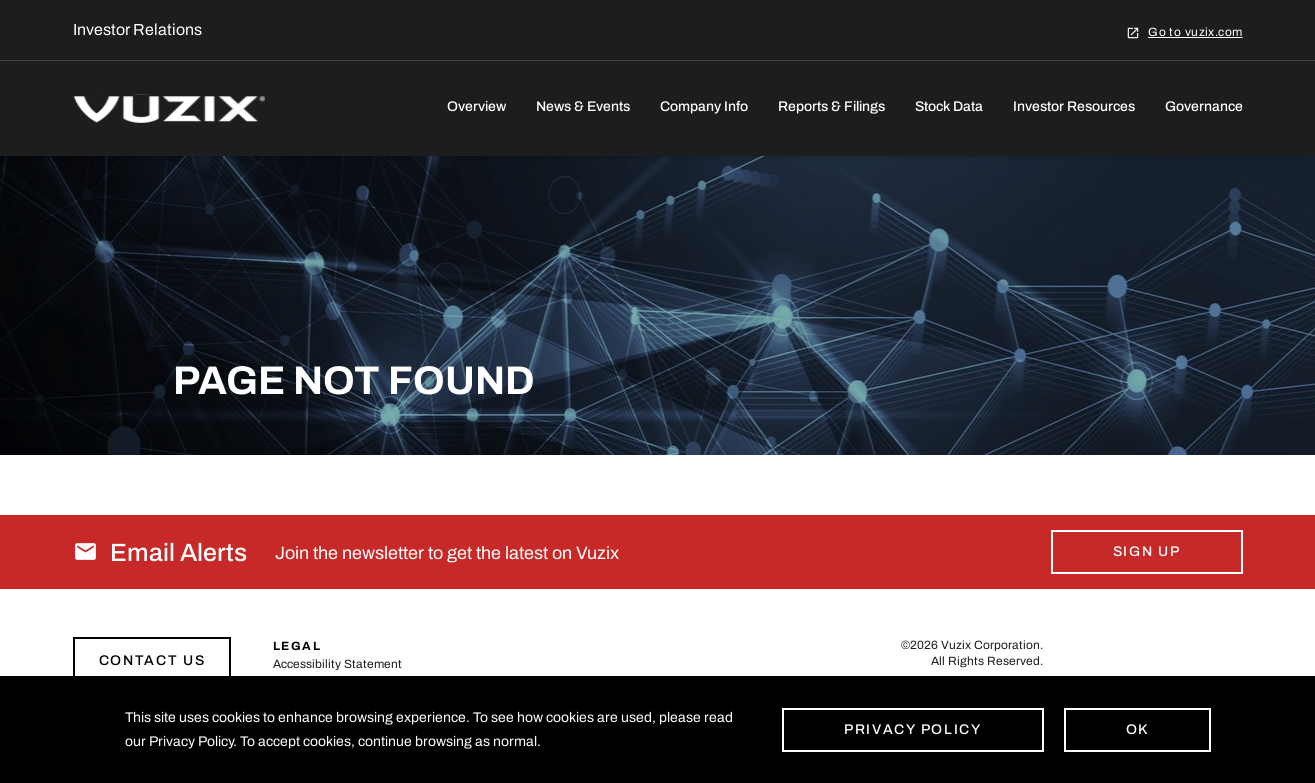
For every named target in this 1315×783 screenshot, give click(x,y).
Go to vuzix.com (1195, 31)
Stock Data (949, 106)
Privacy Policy (913, 729)
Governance (1204, 106)
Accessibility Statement (337, 664)
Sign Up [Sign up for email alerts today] (1147, 551)
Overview (476, 106)
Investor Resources (1074, 106)
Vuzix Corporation (990, 645)
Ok (1137, 729)
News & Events (583, 106)
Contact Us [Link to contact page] (152, 660)
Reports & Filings (831, 106)
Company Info (704, 106)
